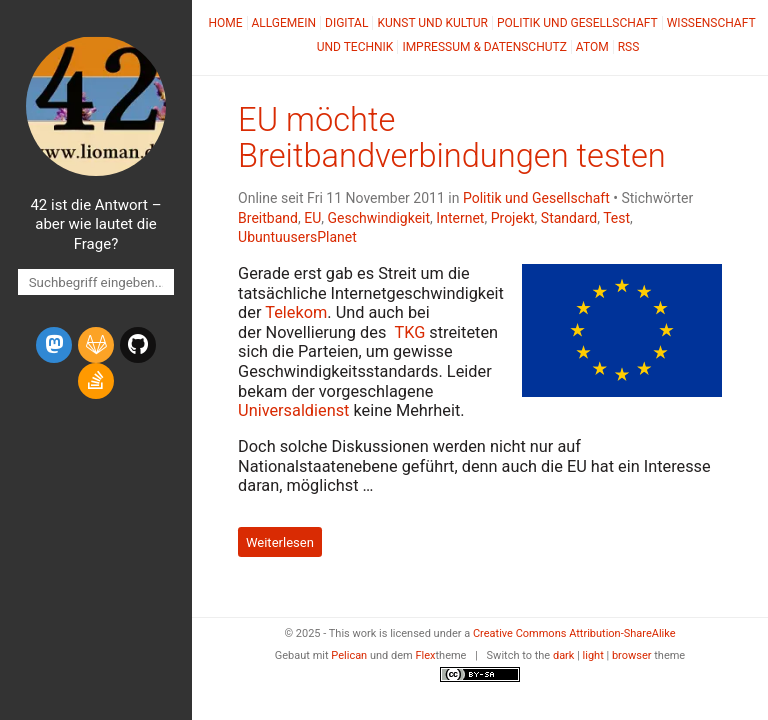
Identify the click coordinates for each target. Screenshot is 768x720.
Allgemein (284, 23)
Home (225, 23)
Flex (425, 655)
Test (616, 218)
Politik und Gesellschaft (577, 23)
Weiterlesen (280, 542)
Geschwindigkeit (379, 218)
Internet (460, 218)
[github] (138, 345)
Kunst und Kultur (432, 23)
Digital (346, 23)
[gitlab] (96, 345)
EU (312, 218)
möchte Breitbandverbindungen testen (452, 138)
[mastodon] (54, 345)
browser (632, 655)
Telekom (296, 312)
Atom (592, 47)
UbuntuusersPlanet (297, 237)
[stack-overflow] (96, 381)
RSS (629, 47)
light (593, 655)
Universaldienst (293, 410)
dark (564, 655)
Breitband (268, 218)
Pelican (349, 655)
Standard (569, 218)
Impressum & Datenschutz (484, 47)
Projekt (513, 218)
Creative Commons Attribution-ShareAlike (574, 633)
